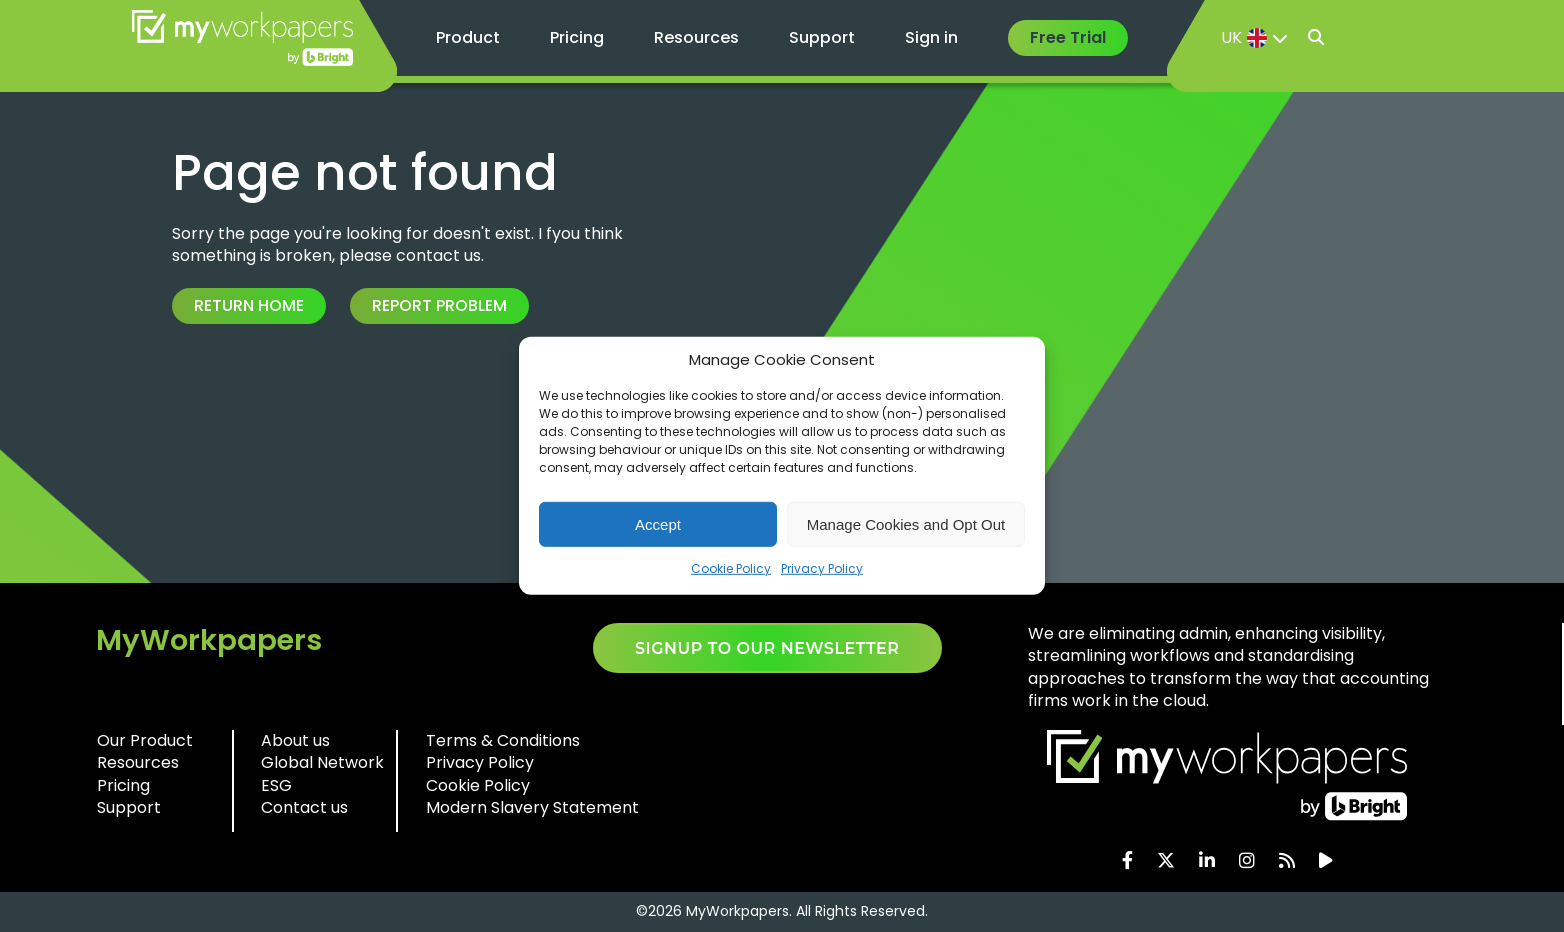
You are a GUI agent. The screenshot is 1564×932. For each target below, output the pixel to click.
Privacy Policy (822, 568)
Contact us (304, 807)
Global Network (322, 762)
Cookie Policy (731, 568)
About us (295, 740)
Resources (696, 37)
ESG (276, 785)
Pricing (577, 37)
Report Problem (439, 305)
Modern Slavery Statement (532, 807)
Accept (658, 523)
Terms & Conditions (503, 740)
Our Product (145, 740)
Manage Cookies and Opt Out (906, 523)
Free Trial (1068, 37)
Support (822, 37)
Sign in (931, 37)
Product (468, 37)
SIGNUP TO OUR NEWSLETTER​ (767, 648)
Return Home (249, 305)
